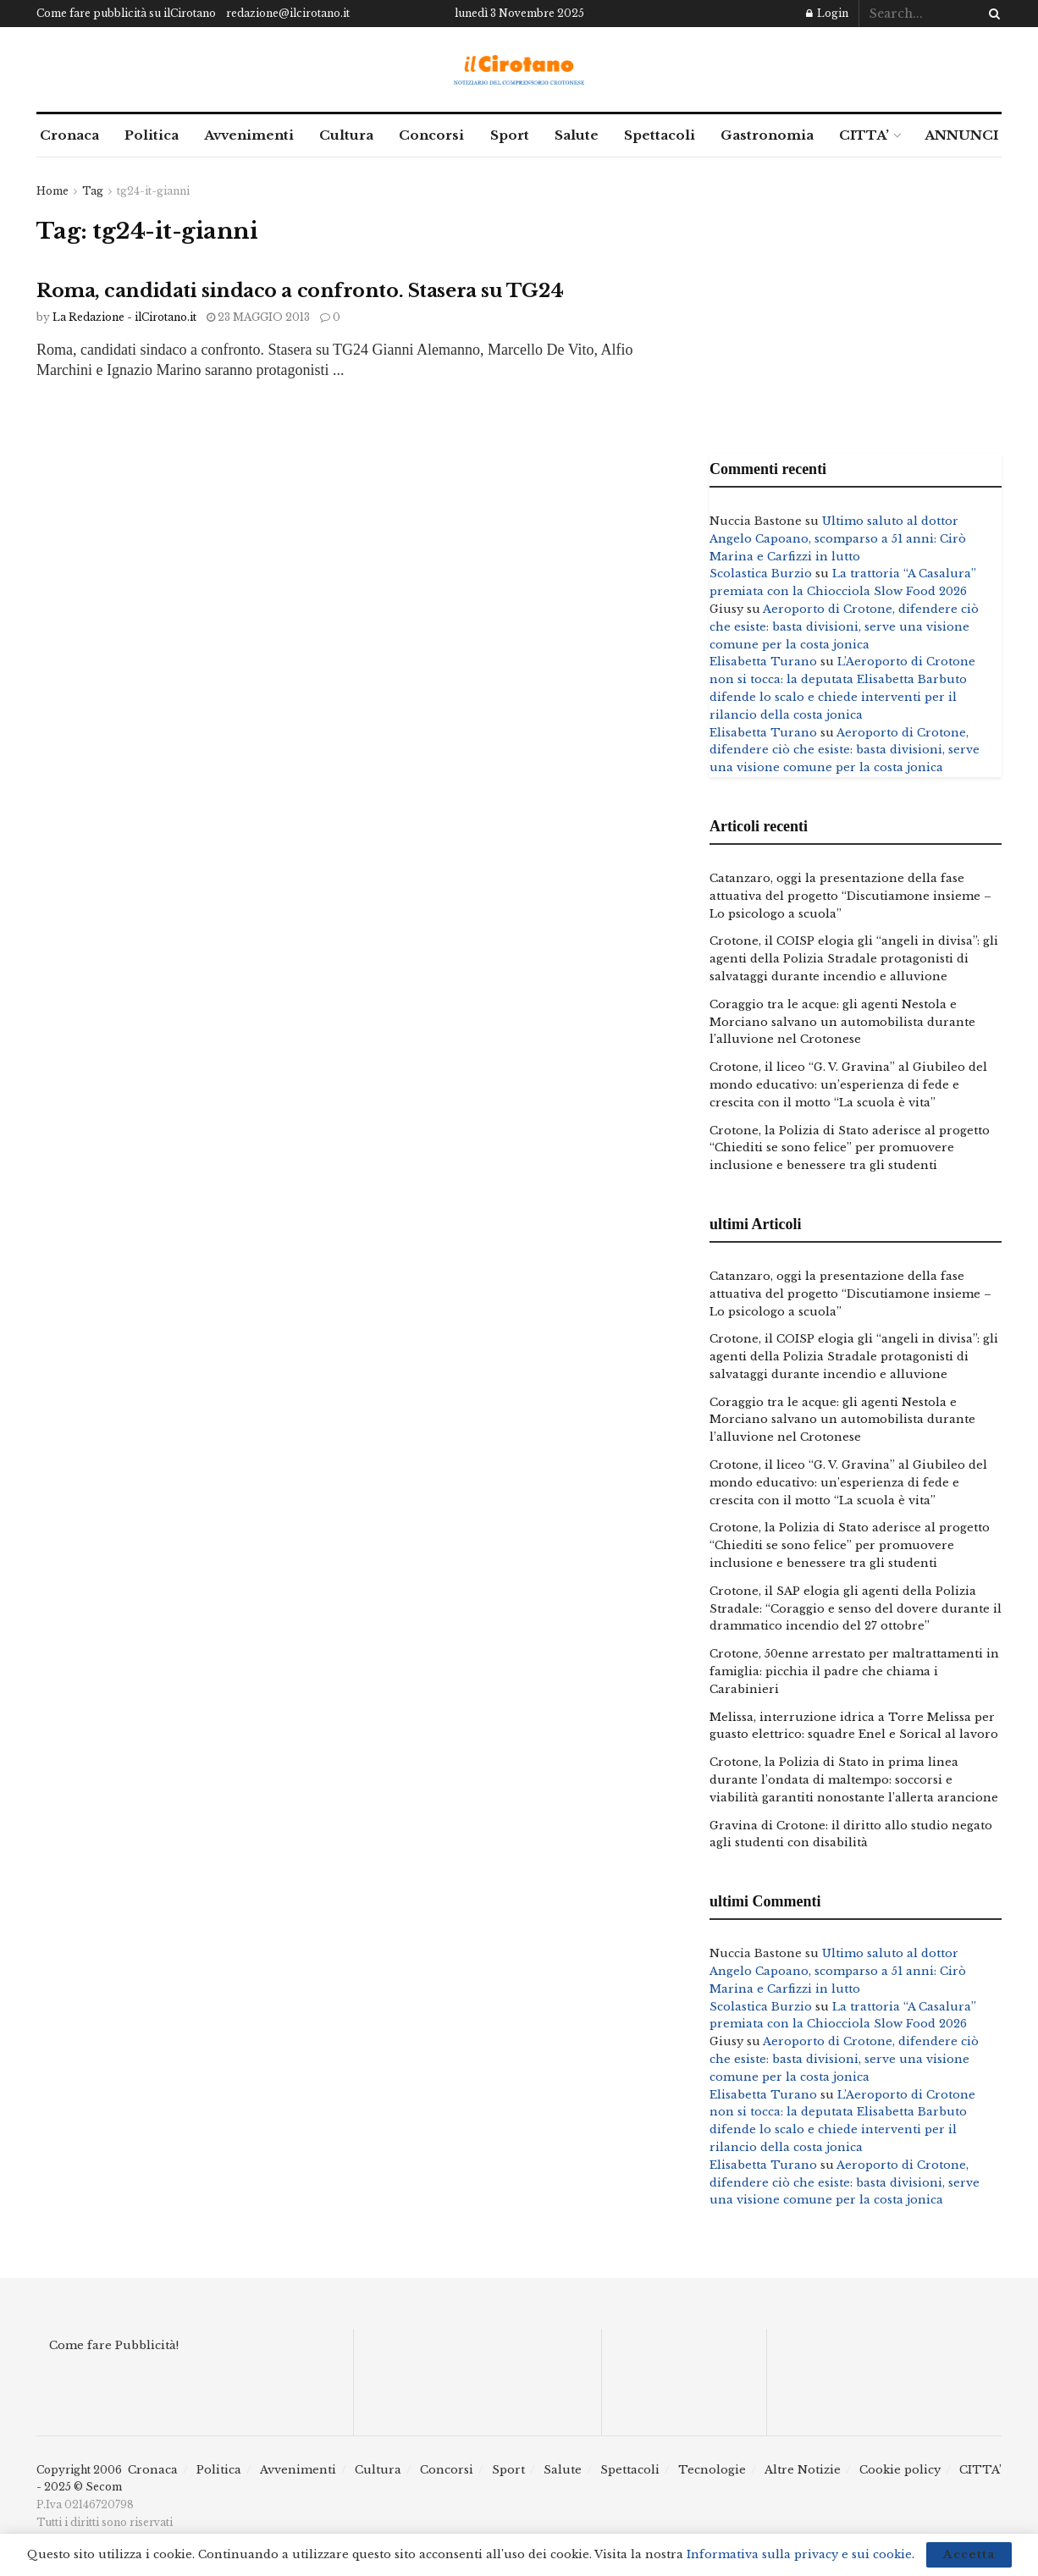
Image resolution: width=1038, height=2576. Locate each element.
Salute (577, 135)
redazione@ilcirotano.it (288, 13)
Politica (151, 135)
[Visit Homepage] (519, 70)
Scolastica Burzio (760, 573)
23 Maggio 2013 (258, 317)
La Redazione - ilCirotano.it (124, 317)
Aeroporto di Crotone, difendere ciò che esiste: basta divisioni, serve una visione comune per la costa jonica (844, 627)
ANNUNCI (961, 135)
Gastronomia (767, 135)
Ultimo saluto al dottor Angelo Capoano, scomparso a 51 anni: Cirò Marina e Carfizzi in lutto (837, 539)
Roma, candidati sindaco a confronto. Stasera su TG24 (299, 290)
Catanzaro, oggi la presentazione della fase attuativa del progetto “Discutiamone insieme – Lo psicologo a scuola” (850, 896)
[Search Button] (991, 13)
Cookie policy (900, 2470)
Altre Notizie (803, 2470)
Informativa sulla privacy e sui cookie (799, 2554)
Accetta (969, 2554)
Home (52, 191)
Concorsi (431, 135)
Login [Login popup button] (827, 13)
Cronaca (69, 135)
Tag (92, 191)
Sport (509, 135)
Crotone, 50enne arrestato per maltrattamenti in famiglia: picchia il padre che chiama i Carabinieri (854, 1671)
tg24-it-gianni (153, 191)
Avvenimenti (249, 135)
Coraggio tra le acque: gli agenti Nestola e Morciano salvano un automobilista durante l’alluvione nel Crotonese (842, 1022)
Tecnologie (712, 2470)
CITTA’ (864, 135)
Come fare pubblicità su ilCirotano (126, 13)
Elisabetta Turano (763, 661)
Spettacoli (659, 135)
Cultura (346, 135)
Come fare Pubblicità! (114, 2345)
